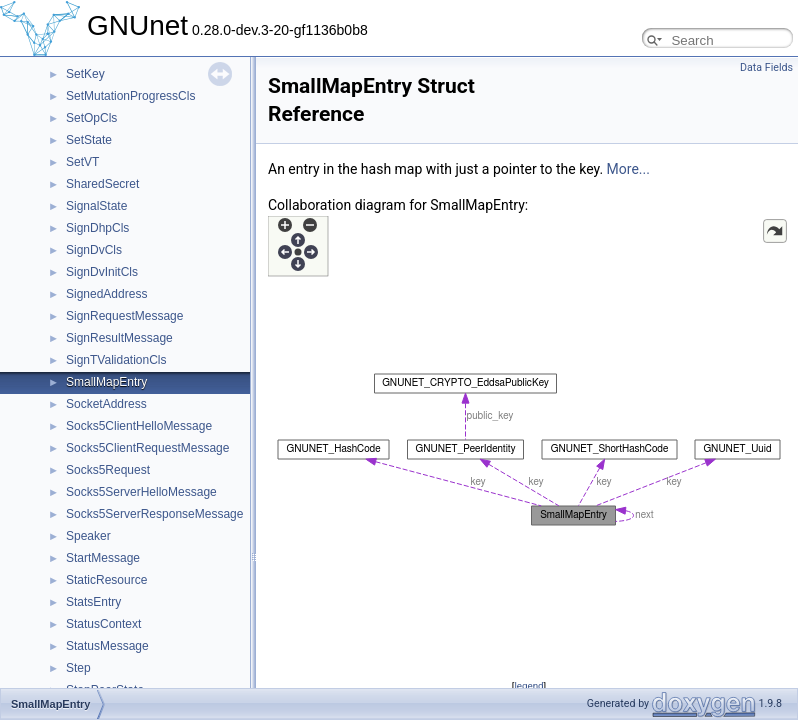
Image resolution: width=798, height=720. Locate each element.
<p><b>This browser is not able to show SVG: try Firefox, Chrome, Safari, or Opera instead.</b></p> (529, 445)
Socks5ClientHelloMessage (139, 426)
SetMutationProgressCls (130, 96)
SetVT (82, 162)
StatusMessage (107, 646)
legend (528, 685)
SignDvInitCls (102, 272)
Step (78, 668)
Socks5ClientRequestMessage (147, 448)
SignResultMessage (119, 338)
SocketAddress (106, 404)
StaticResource (106, 580)
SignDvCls (94, 250)
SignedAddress (106, 294)
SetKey (85, 74)
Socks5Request (108, 470)
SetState (89, 140)
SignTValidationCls (116, 360)
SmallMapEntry (106, 382)
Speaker (88, 536)
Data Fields (766, 67)
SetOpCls (91, 118)
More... (628, 169)
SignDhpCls (97, 228)
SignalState (96, 206)
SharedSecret (102, 184)
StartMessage (103, 558)
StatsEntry (93, 602)
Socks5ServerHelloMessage (141, 492)
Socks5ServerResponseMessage (154, 514)
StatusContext (103, 624)
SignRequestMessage (124, 316)
